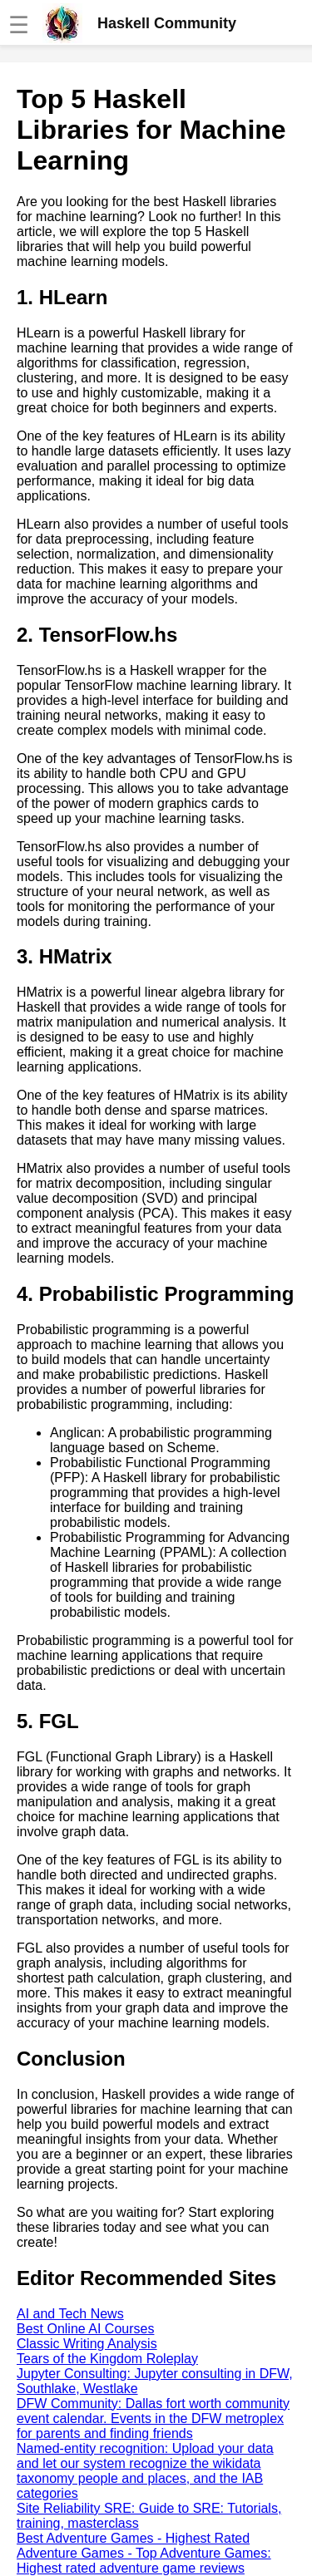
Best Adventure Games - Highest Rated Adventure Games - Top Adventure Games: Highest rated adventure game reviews (144, 2553)
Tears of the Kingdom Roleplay (107, 2359)
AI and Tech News (70, 2314)
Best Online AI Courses (85, 2329)
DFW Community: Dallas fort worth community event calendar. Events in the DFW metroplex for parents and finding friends (153, 2418)
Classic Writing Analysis (87, 2344)
